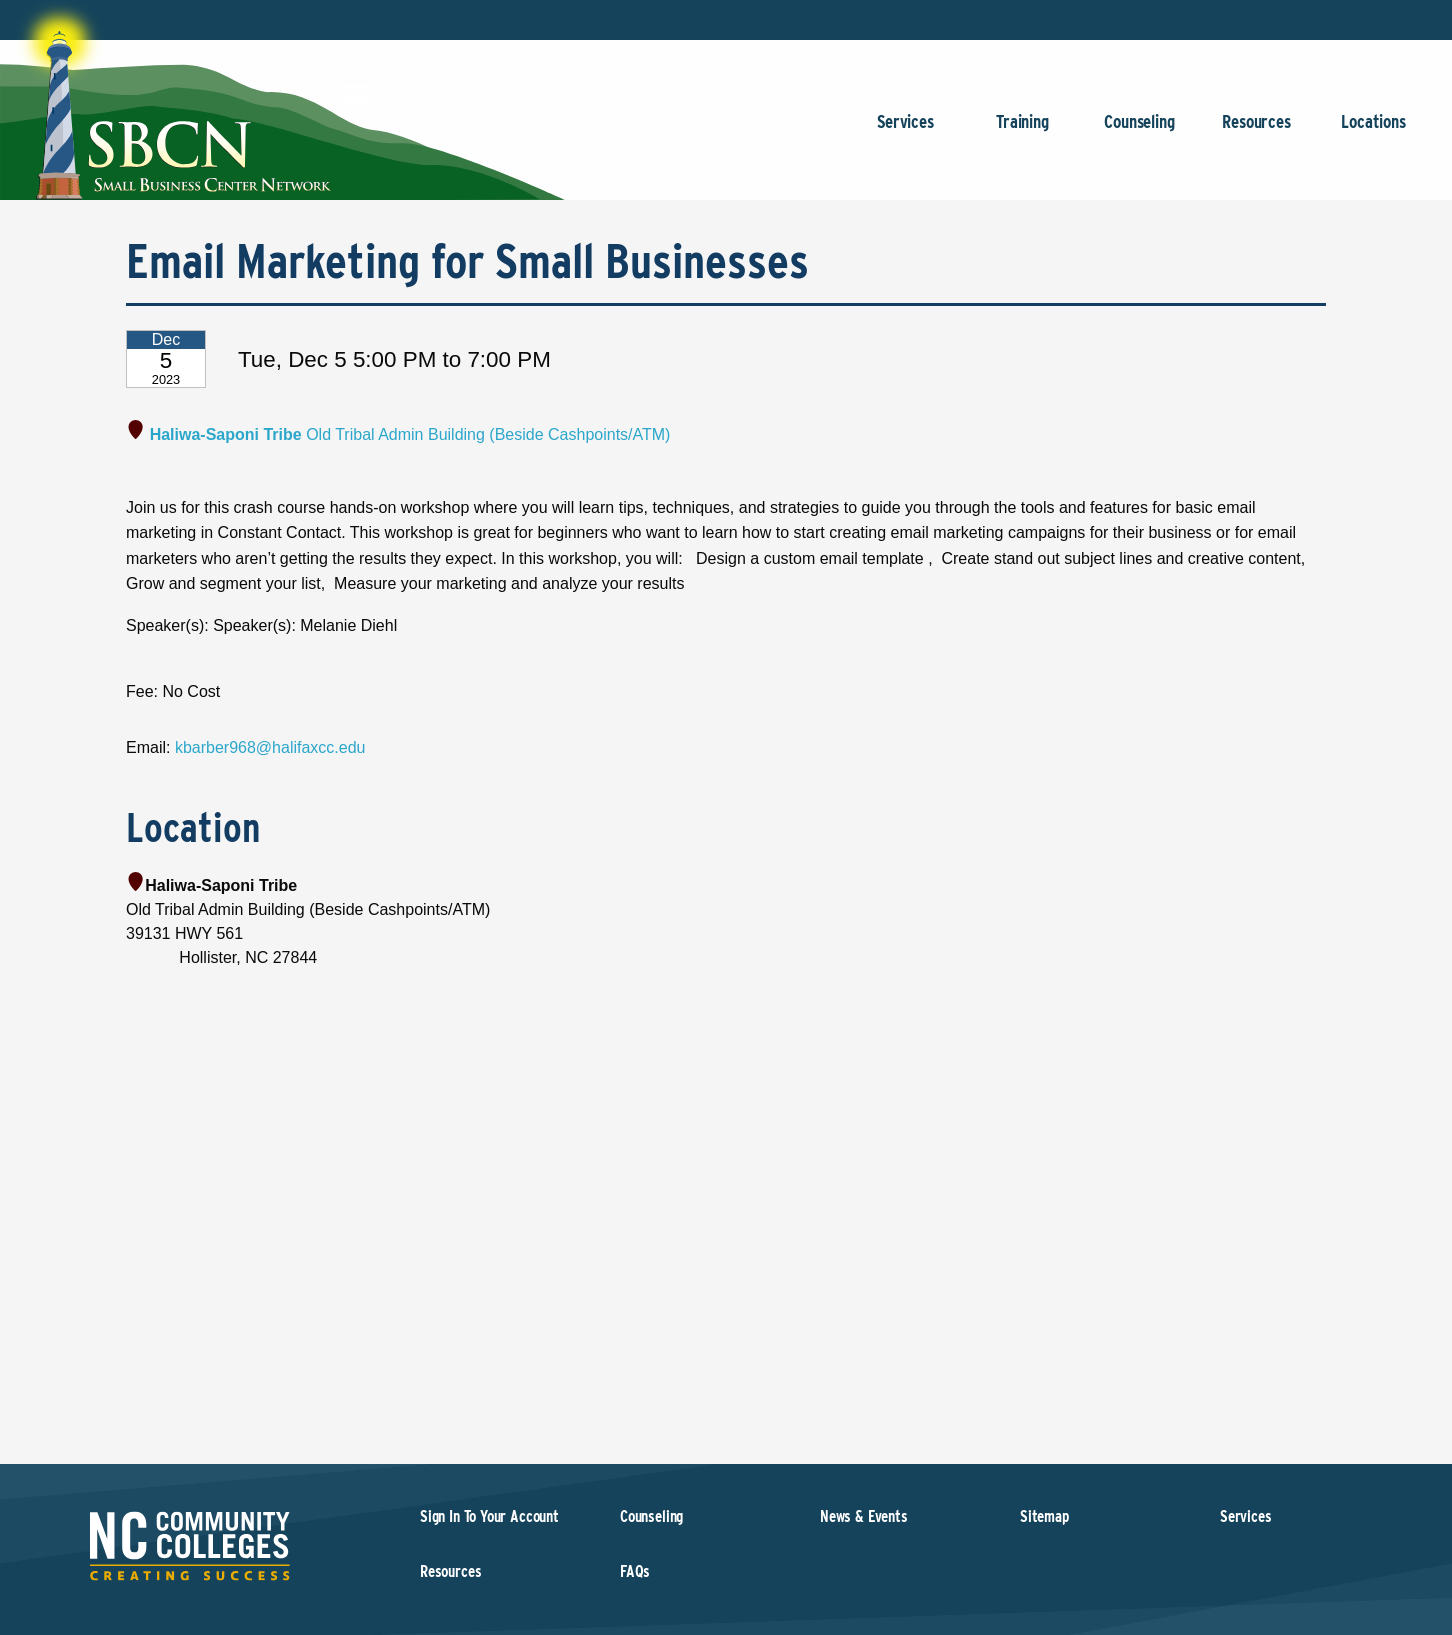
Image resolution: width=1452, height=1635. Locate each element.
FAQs (635, 1571)
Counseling (1139, 131)
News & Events (864, 1516)
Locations (1373, 131)
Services (905, 131)
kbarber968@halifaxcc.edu (270, 747)
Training (1022, 131)
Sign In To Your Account (489, 1516)
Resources (1256, 131)
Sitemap (1044, 1516)
